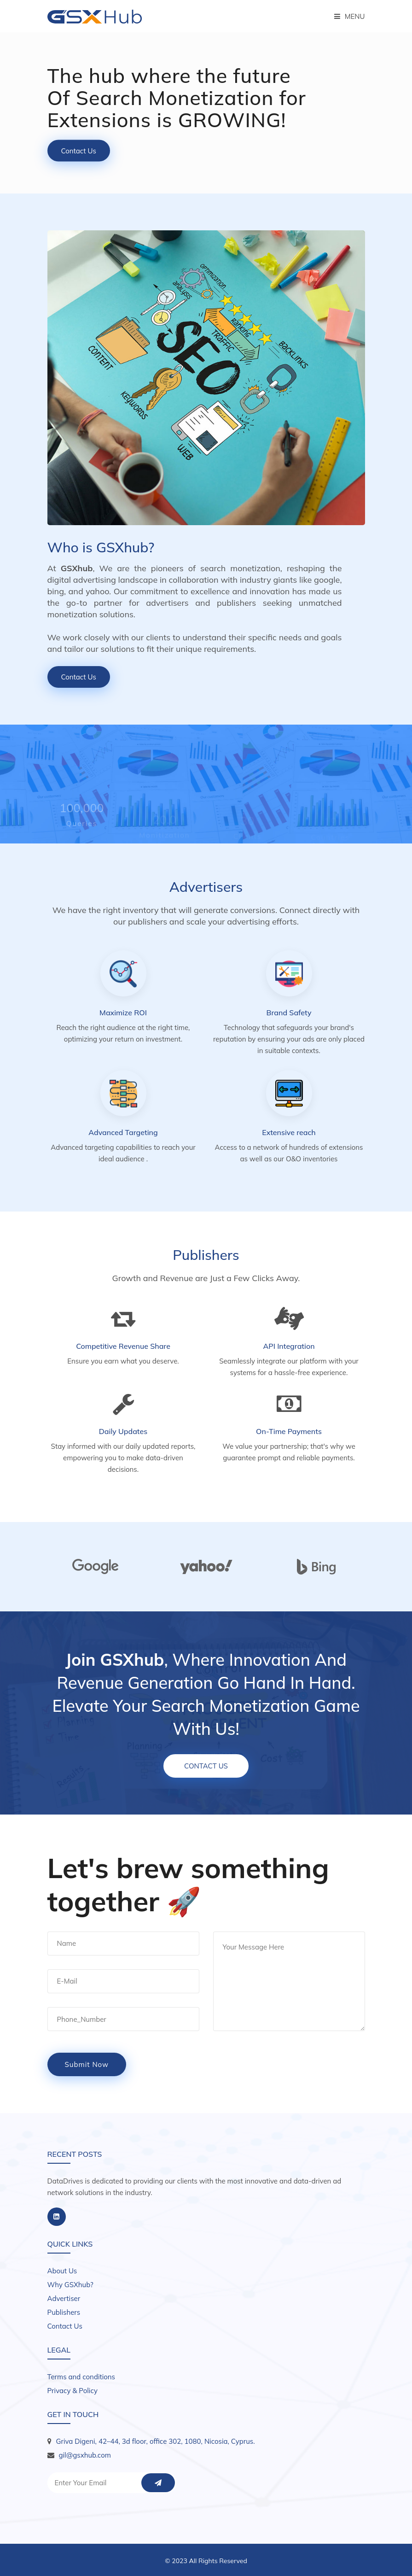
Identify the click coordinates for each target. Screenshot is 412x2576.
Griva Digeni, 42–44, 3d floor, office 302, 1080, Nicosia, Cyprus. (155, 2441)
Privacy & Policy (72, 2390)
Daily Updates (123, 1431)
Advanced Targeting (122, 1132)
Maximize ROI (123, 1012)
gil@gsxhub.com (85, 2455)
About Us (62, 2270)
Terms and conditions (81, 2376)
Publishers (64, 2312)
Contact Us (78, 150)
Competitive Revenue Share (123, 1346)
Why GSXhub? (70, 2284)
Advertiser (64, 2298)
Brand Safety (289, 1012)
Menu (349, 16)
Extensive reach (289, 1132)
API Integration (288, 1346)
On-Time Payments (289, 1431)
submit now (87, 2064)
